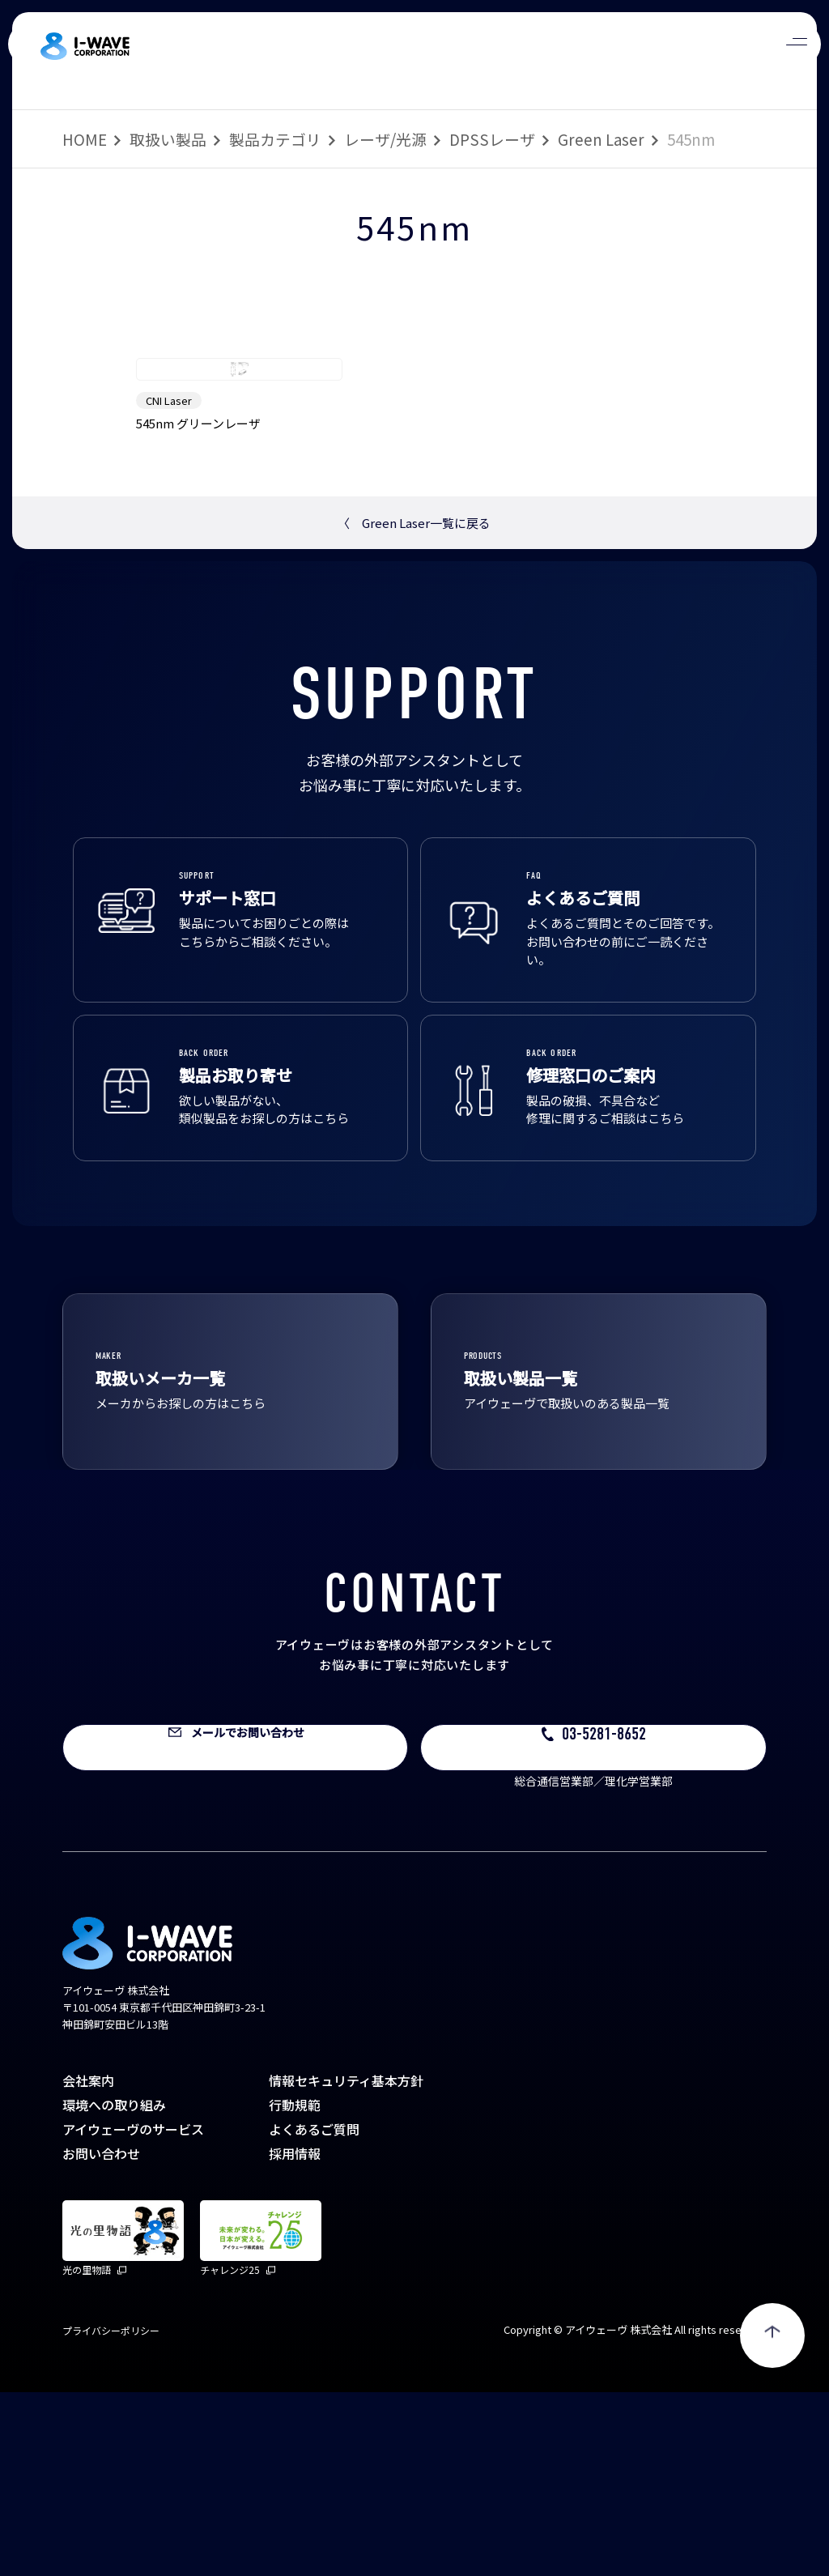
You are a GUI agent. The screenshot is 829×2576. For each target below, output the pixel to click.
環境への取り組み (114, 2288)
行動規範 (295, 2288)
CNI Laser (169, 584)
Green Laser (601, 139)
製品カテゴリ (275, 139)
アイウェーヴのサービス (133, 2313)
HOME (84, 139)
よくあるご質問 (314, 2313)
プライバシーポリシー (110, 2514)
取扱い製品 (168, 139)
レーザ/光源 (385, 139)
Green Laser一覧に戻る (414, 706)
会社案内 (88, 2264)
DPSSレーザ (492, 139)
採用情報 (295, 2337)
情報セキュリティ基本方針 (346, 2264)
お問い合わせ (101, 2337)
